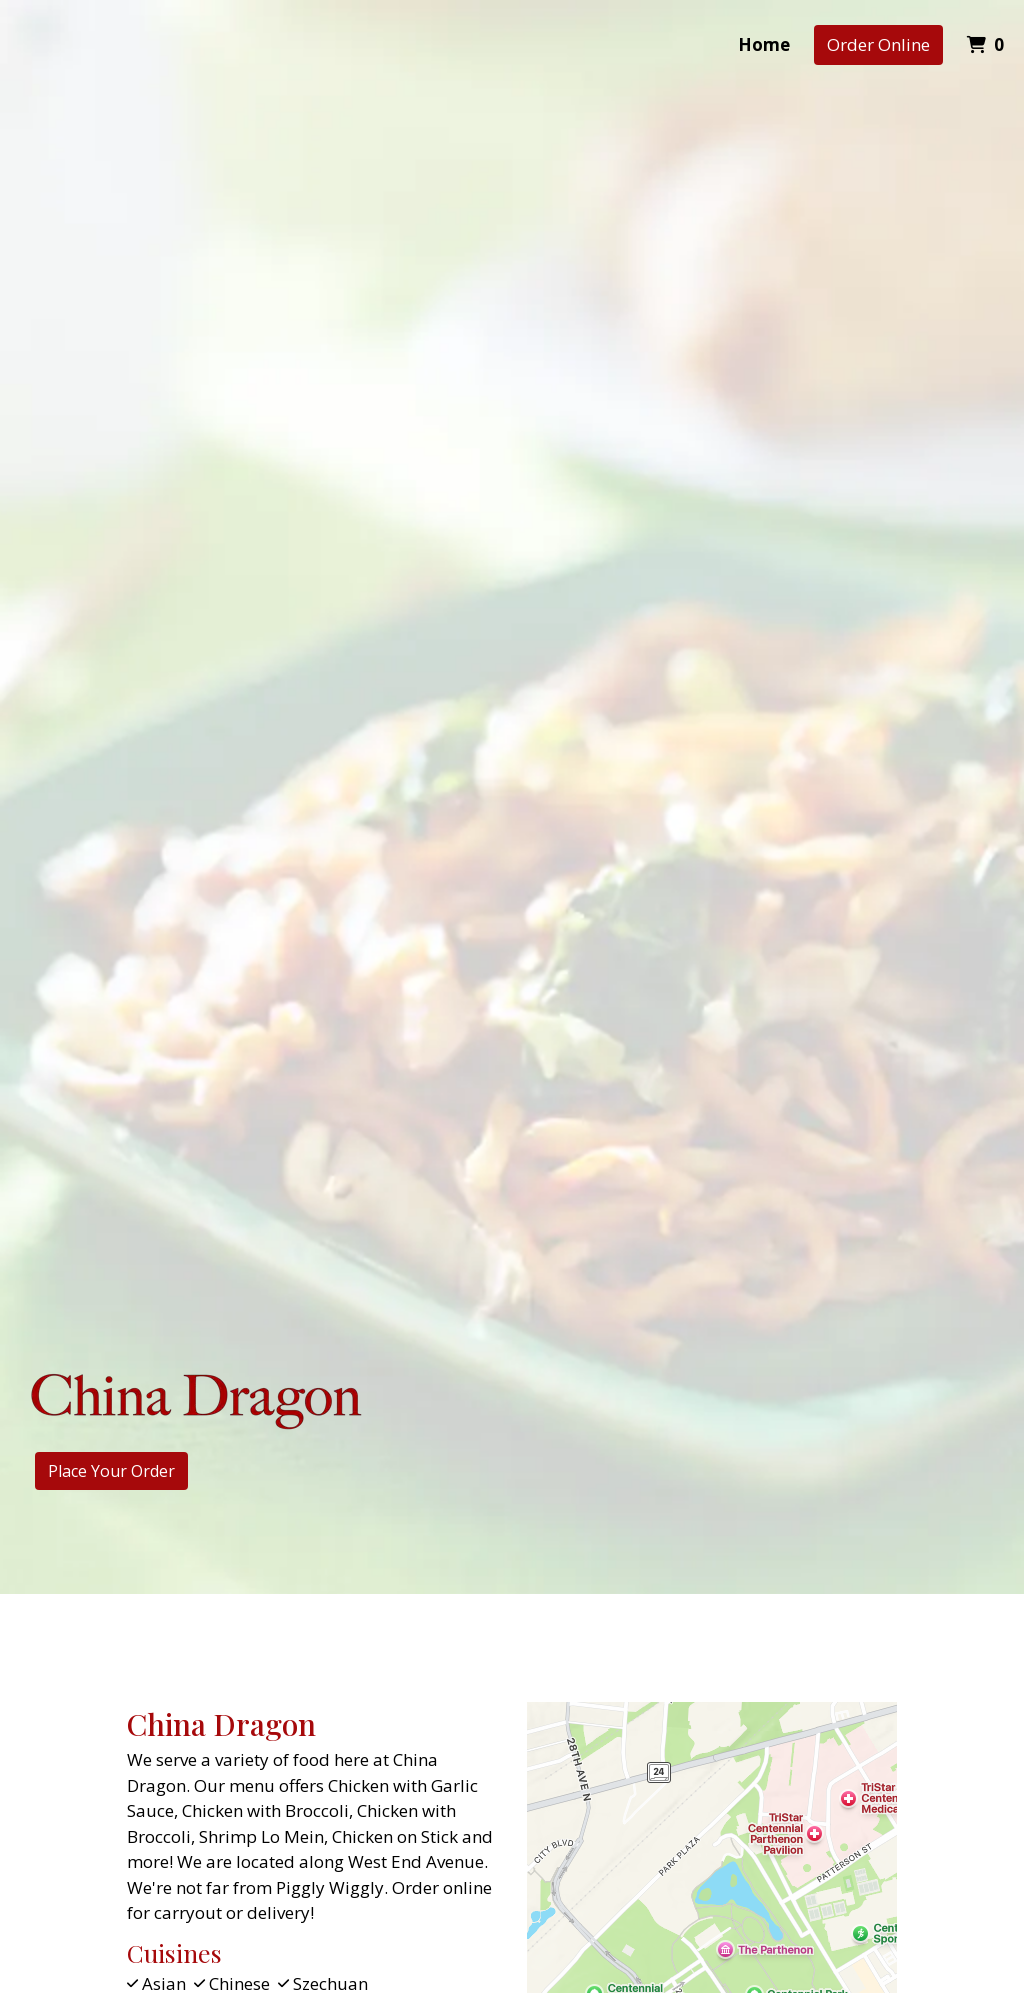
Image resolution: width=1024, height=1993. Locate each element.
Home (764, 44)
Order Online (878, 44)
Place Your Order (111, 1471)
